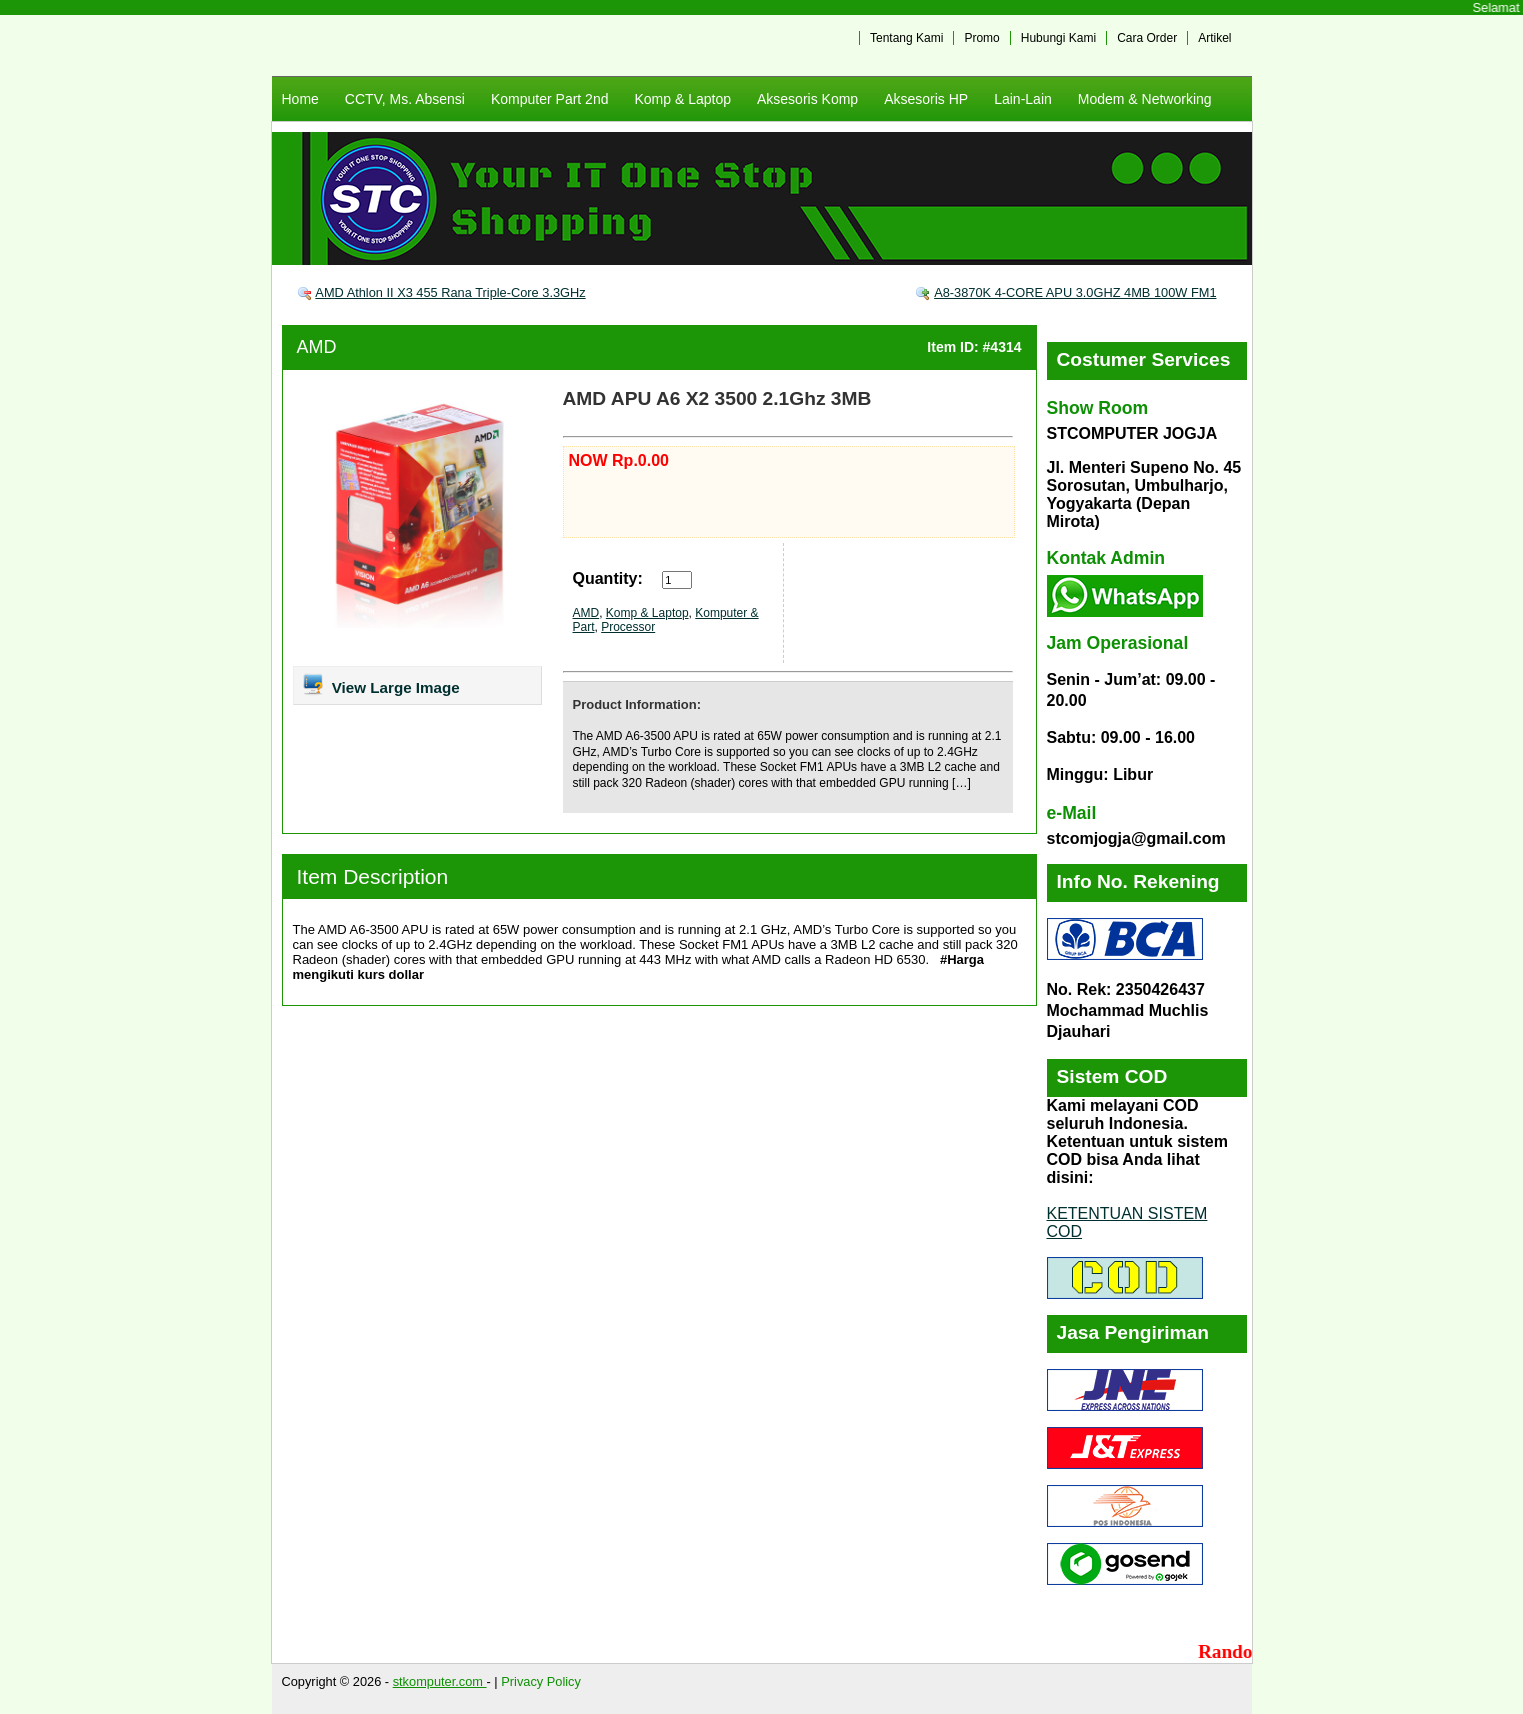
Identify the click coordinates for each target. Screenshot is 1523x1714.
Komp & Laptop (682, 99)
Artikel (1214, 38)
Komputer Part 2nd (550, 99)
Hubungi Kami (1058, 38)
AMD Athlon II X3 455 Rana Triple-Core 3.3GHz (450, 292)
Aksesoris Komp (807, 99)
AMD (317, 347)
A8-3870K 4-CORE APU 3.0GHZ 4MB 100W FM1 (1075, 292)
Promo (981, 38)
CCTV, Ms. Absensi (405, 99)
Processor (628, 627)
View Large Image (380, 684)
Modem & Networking (1145, 99)
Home (300, 99)
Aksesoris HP (926, 99)
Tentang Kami (906, 38)
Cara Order (1147, 38)
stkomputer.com (440, 1681)
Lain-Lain (1023, 99)
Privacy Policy (541, 1681)
